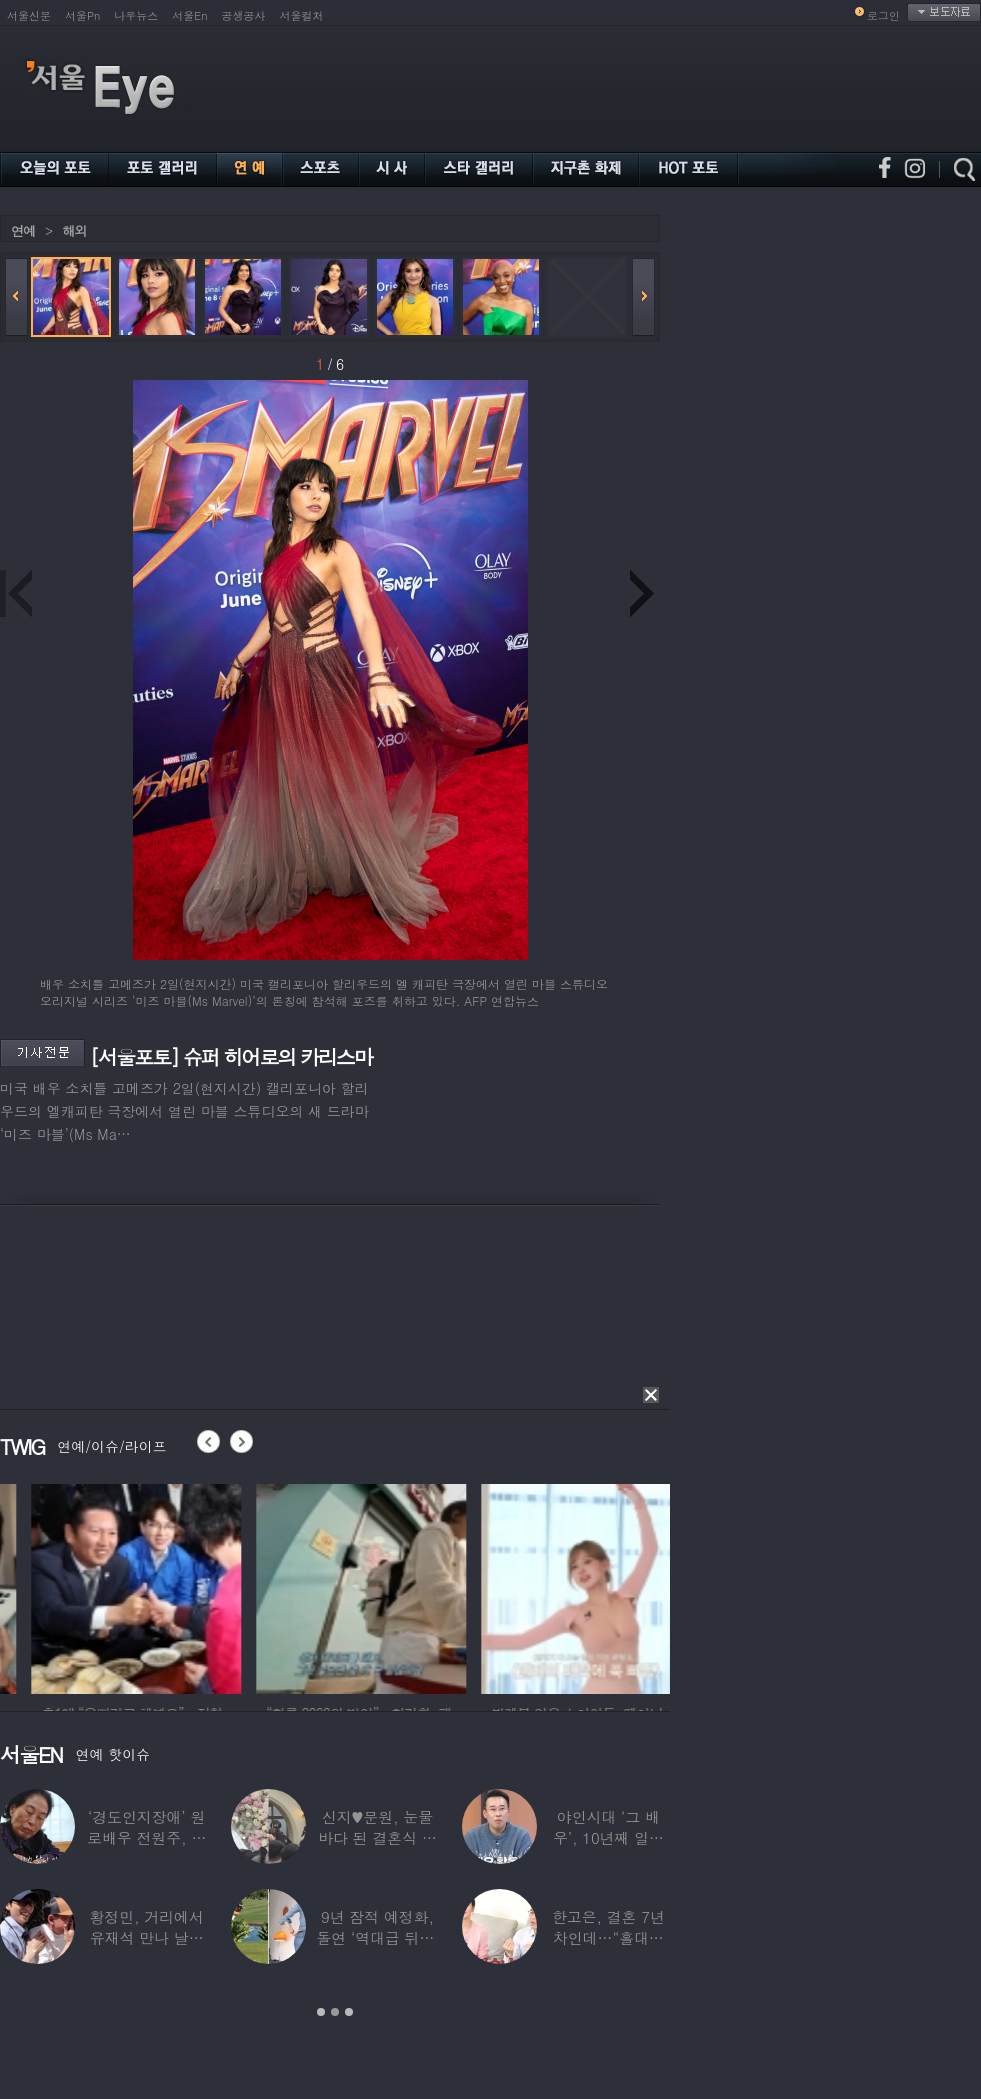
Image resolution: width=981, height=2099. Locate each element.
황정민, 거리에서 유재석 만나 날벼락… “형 (147, 1937)
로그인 (883, 15)
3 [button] (349, 2012)
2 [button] (335, 2012)
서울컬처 (302, 15)
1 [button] (321, 2012)
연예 (23, 230)
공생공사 (244, 15)
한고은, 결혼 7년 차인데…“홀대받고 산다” (608, 1937)
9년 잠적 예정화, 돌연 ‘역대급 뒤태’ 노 (377, 1937)
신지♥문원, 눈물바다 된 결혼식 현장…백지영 (377, 1837)
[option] (264, 1586)
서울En (189, 15)
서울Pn (82, 15)
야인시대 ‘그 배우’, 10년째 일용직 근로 (608, 1837)
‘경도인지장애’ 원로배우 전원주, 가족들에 (146, 1837)
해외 (74, 230)
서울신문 (29, 15)
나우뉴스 (136, 15)
